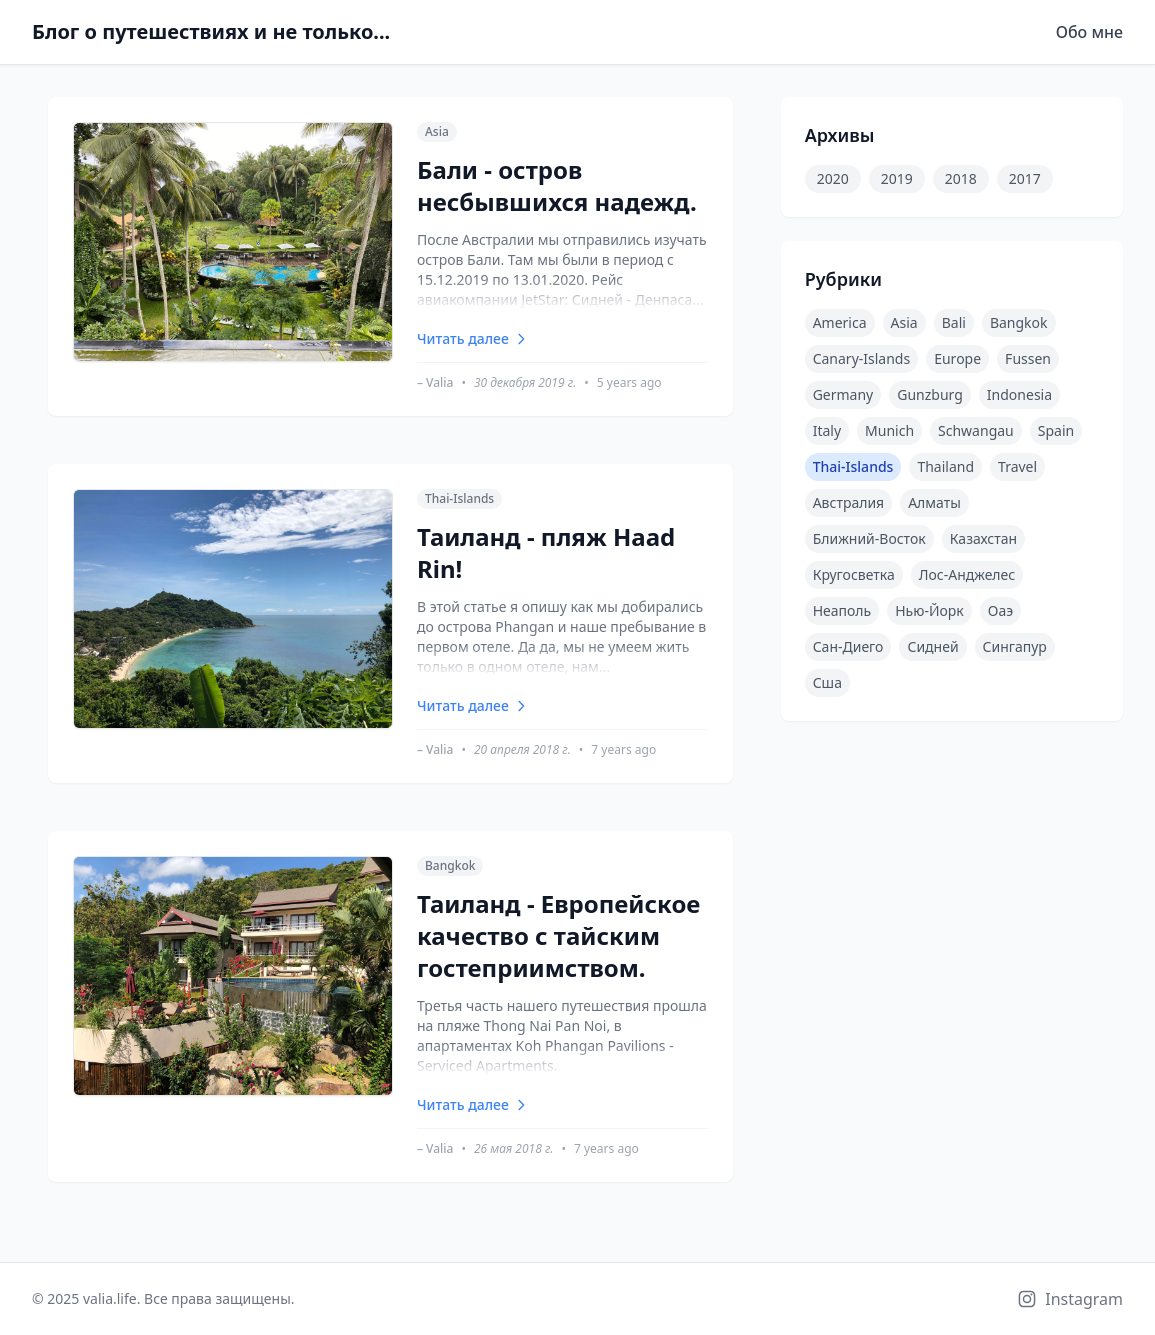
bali (954, 322)
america (840, 322)
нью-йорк (929, 610)
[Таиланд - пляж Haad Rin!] (390, 623)
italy (827, 430)
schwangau (976, 430)
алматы (934, 502)
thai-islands (853, 466)
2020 (833, 178)
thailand (945, 466)
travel (1017, 466)
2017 (1025, 178)
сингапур (1015, 646)
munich (889, 430)
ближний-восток (869, 538)
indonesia (1019, 394)
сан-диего (848, 646)
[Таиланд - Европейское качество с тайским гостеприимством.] (390, 1006)
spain (1056, 430)
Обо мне (1089, 32)
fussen (1028, 358)
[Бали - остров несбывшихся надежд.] (390, 256)
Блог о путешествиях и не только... (211, 31)
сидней (932, 646)
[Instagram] (1070, 1299)
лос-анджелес (967, 574)
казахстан (983, 538)
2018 (961, 178)
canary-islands (862, 358)
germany (843, 394)
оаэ (1000, 610)
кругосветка (854, 574)
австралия (849, 502)
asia (904, 322)
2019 (897, 178)
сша (827, 682)
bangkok (1019, 322)
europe (957, 358)
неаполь (842, 610)
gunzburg (930, 394)
